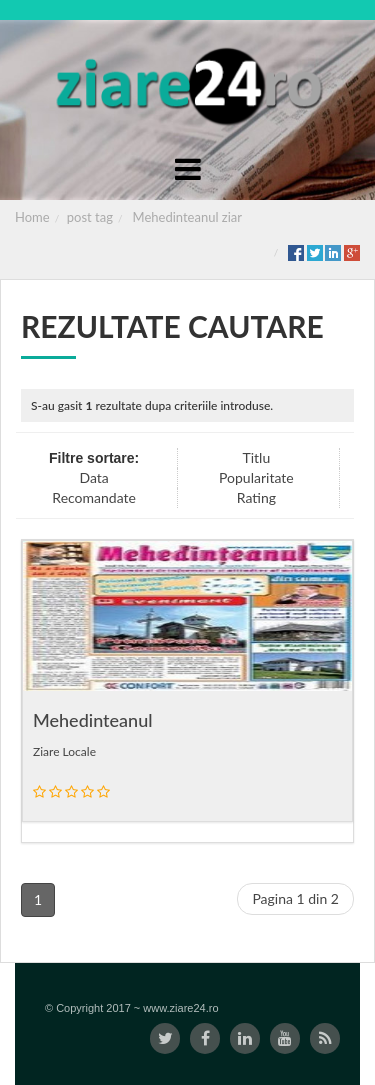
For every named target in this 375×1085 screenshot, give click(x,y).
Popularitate (256, 477)
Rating (256, 497)
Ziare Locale (64, 751)
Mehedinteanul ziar (187, 217)
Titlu (256, 457)
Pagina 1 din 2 (295, 898)
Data (93, 477)
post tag (90, 217)
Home (32, 217)
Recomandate (94, 497)
